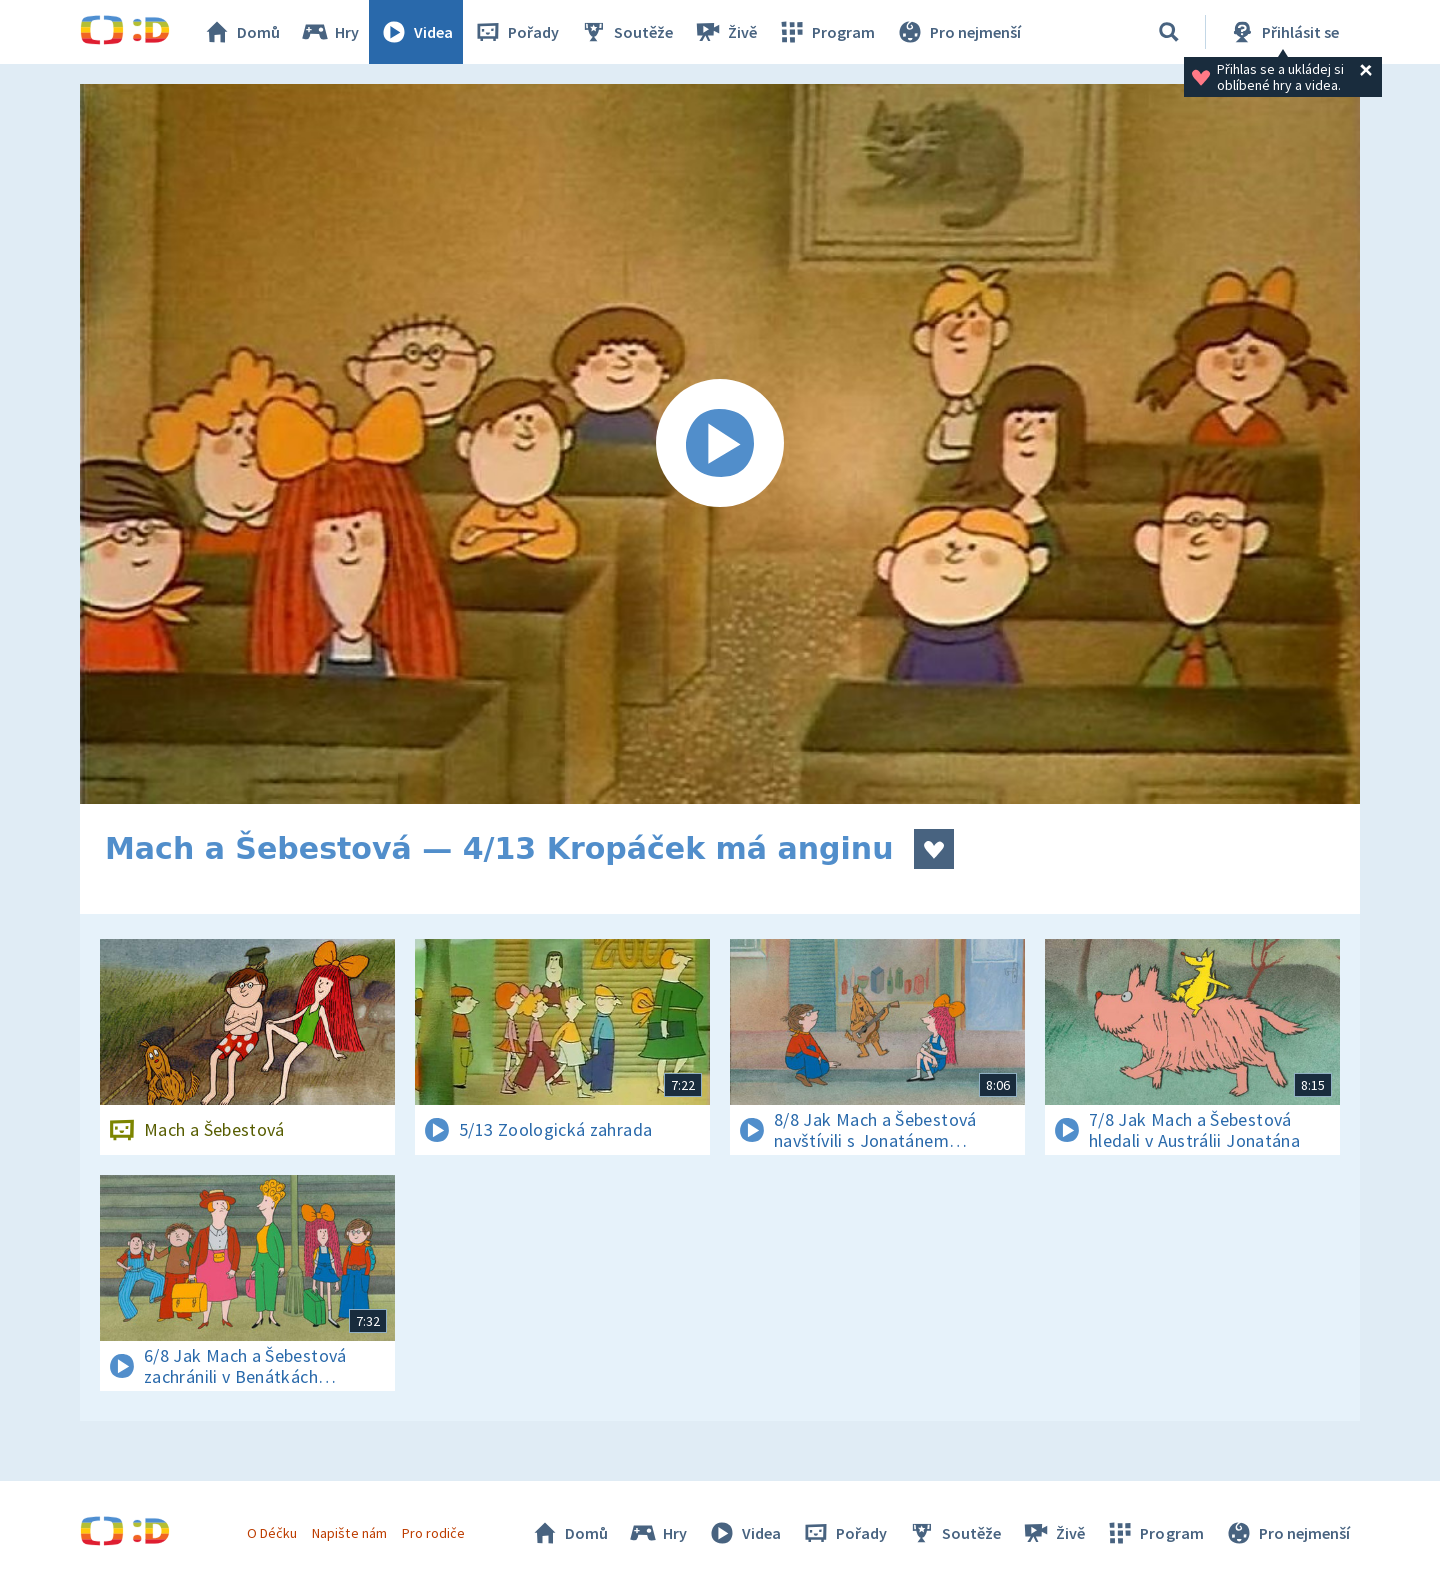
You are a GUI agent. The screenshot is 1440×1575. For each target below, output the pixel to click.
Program (826, 32)
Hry (329, 32)
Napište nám (349, 1533)
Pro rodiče (433, 1533)
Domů (241, 32)
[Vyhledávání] (1169, 32)
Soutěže (626, 32)
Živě (725, 32)
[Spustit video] (720, 444)
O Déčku (272, 1533)
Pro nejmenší (958, 32)
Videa (416, 32)
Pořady (516, 32)
